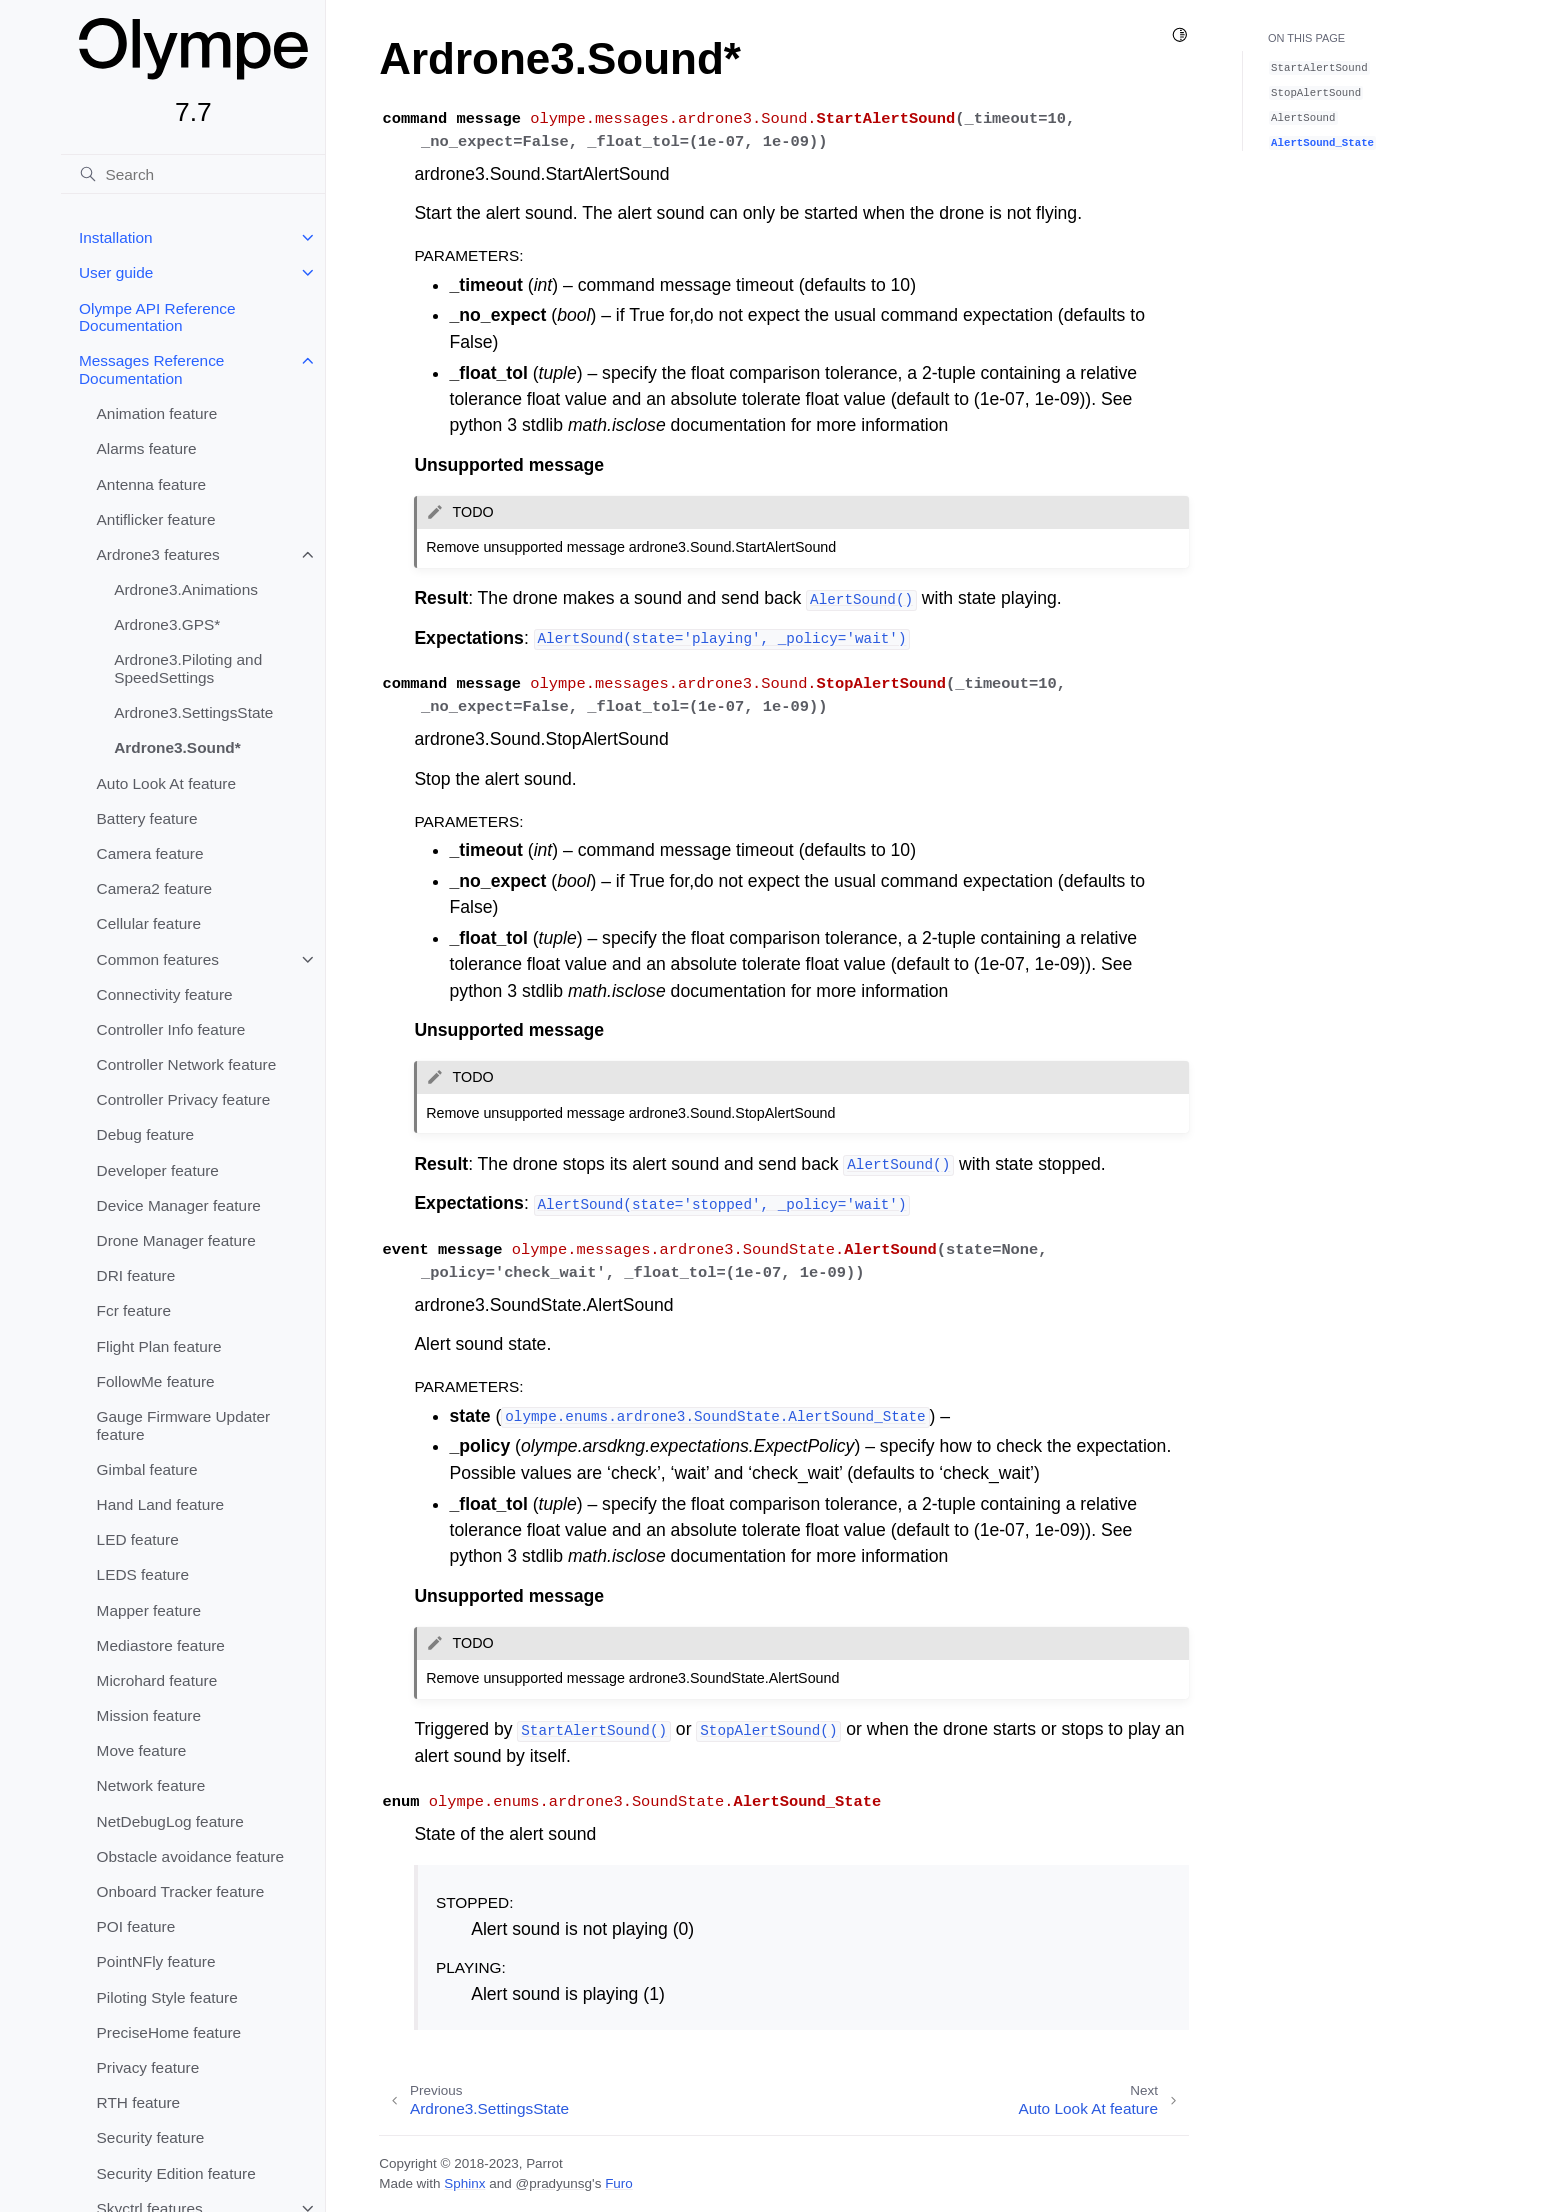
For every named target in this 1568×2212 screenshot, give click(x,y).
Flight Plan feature (159, 1346)
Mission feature (149, 1715)
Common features (158, 959)
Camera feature (150, 853)
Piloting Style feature (167, 1997)
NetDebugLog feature (170, 1821)
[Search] (193, 174)
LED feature (138, 1539)
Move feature (142, 1750)
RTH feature (139, 2102)
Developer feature (158, 1170)
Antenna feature (152, 484)
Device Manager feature (179, 1205)
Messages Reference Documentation (151, 369)
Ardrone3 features (158, 554)
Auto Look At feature (166, 783)
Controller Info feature (171, 1029)
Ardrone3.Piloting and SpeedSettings (188, 668)
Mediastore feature (161, 1645)
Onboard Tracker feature (181, 1891)
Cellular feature (149, 923)
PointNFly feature (156, 1961)
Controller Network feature (187, 1064)
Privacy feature (148, 2067)
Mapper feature (149, 1610)
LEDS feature (143, 1574)
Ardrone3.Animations (186, 589)
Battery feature (147, 818)
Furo (619, 2183)
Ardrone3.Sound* (177, 747)
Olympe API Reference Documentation (157, 317)
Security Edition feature (176, 2173)
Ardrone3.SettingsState (193, 712)
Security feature (151, 2137)
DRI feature (136, 1275)
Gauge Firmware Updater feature (184, 1425)
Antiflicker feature (156, 519)
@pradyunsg (553, 2183)
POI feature (136, 1926)
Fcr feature (134, 1310)
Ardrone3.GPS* (167, 624)
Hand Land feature (161, 1504)
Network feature (151, 1785)
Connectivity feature (165, 994)
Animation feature (157, 413)
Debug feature (146, 1134)
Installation (116, 237)
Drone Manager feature (176, 1240)
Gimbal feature (147, 1469)
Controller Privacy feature (184, 1099)
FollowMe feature (156, 1381)
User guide (116, 272)
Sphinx (464, 2183)
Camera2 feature (155, 888)
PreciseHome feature (169, 2032)
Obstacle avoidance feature (190, 1856)
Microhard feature (157, 1680)
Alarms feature (147, 448)
